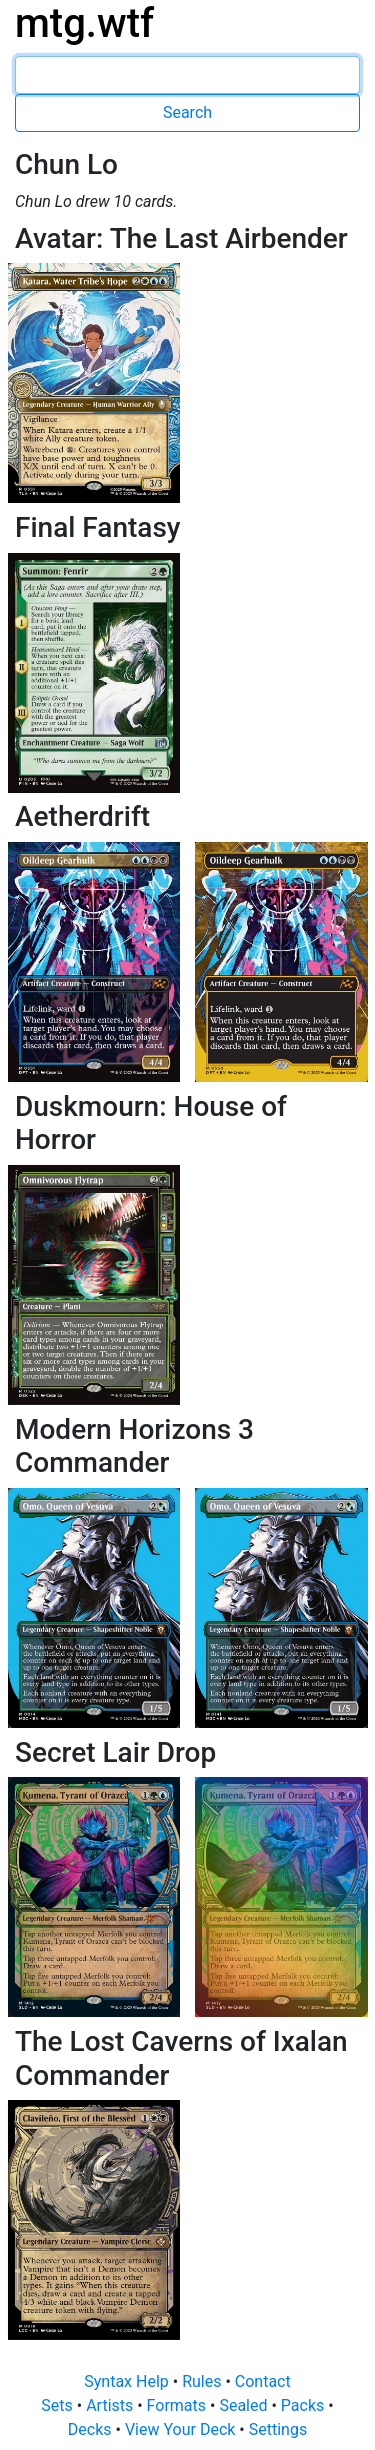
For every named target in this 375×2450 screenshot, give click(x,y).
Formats (178, 2405)
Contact (263, 2381)
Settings (278, 2429)
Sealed (245, 2405)
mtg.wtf (84, 23)
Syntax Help (128, 2381)
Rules (203, 2381)
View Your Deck (182, 2429)
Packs (304, 2405)
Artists (111, 2405)
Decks (92, 2429)
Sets (58, 2405)
